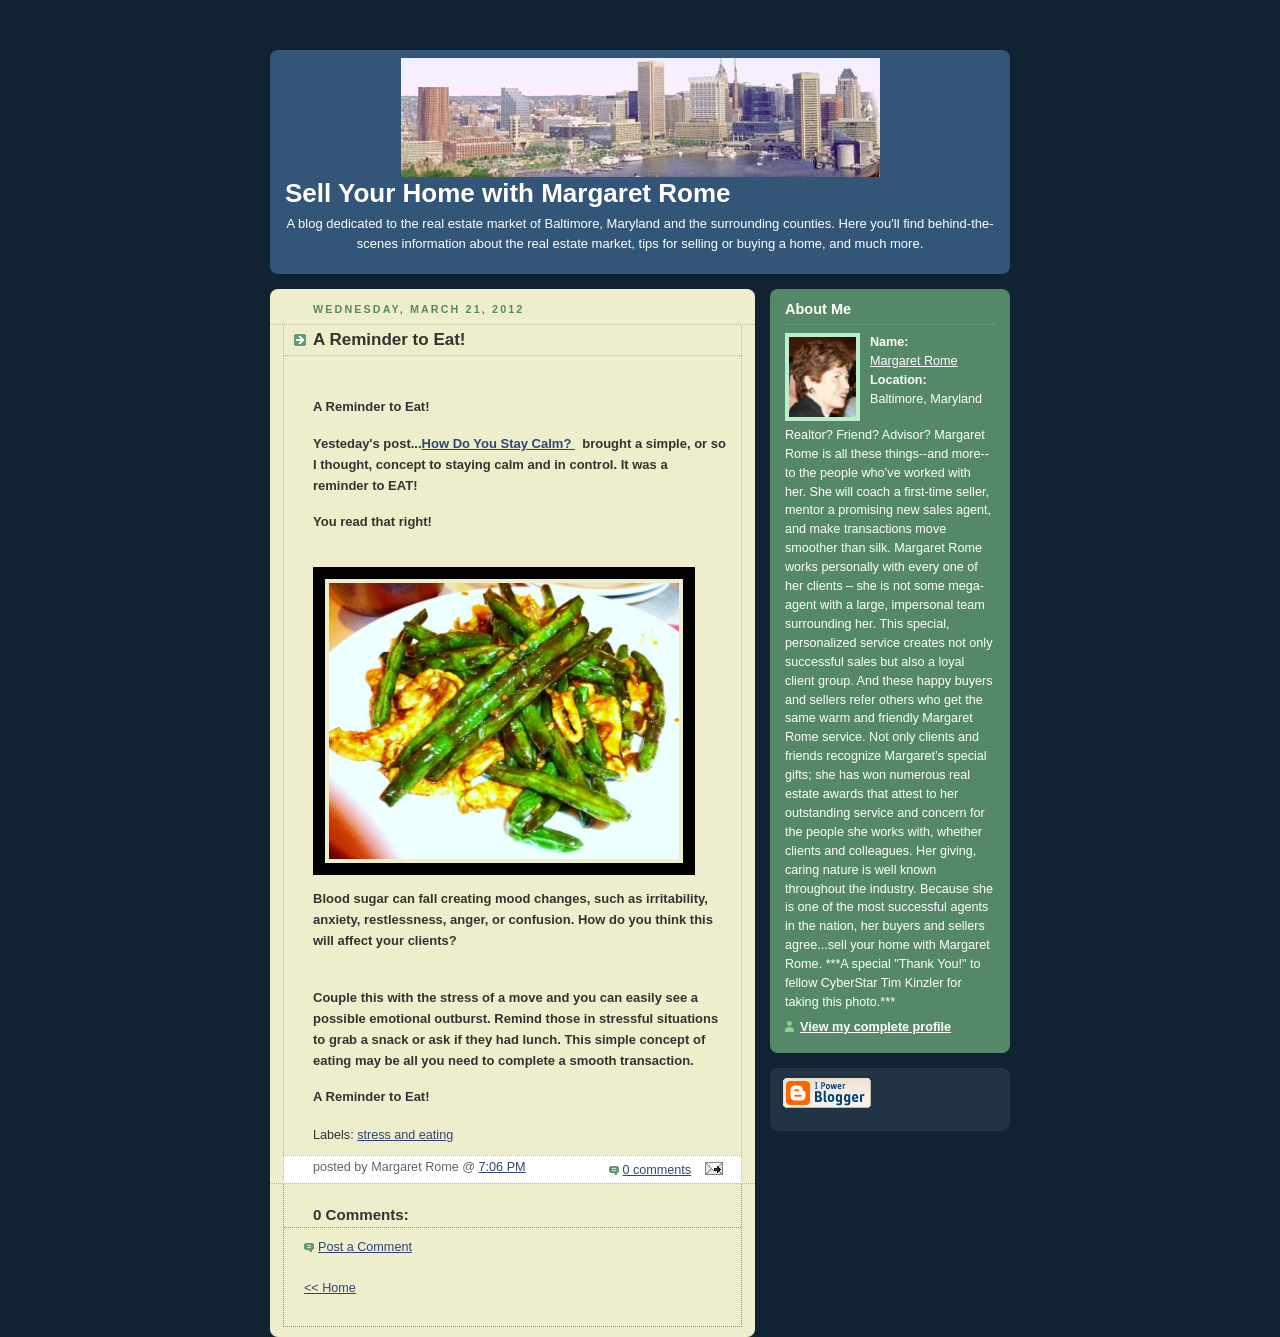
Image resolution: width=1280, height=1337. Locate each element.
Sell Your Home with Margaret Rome (507, 193)
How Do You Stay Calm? (498, 443)
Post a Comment (365, 1247)
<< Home (330, 1288)
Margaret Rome (914, 361)
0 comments (657, 1170)
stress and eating (405, 1135)
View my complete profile (875, 1027)
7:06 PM (502, 1167)
